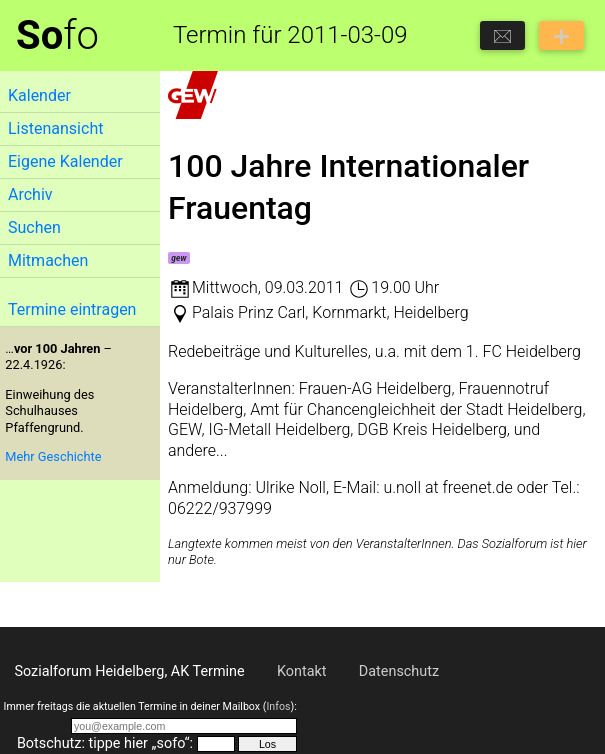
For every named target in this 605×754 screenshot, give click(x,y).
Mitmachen (48, 260)
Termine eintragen (72, 309)
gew (178, 258)
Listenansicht (55, 128)
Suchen (34, 227)
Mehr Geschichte (53, 456)
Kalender (39, 95)
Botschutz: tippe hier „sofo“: (105, 743)
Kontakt (302, 671)
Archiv (30, 194)
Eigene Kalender (65, 161)
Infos (278, 706)
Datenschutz (399, 671)
